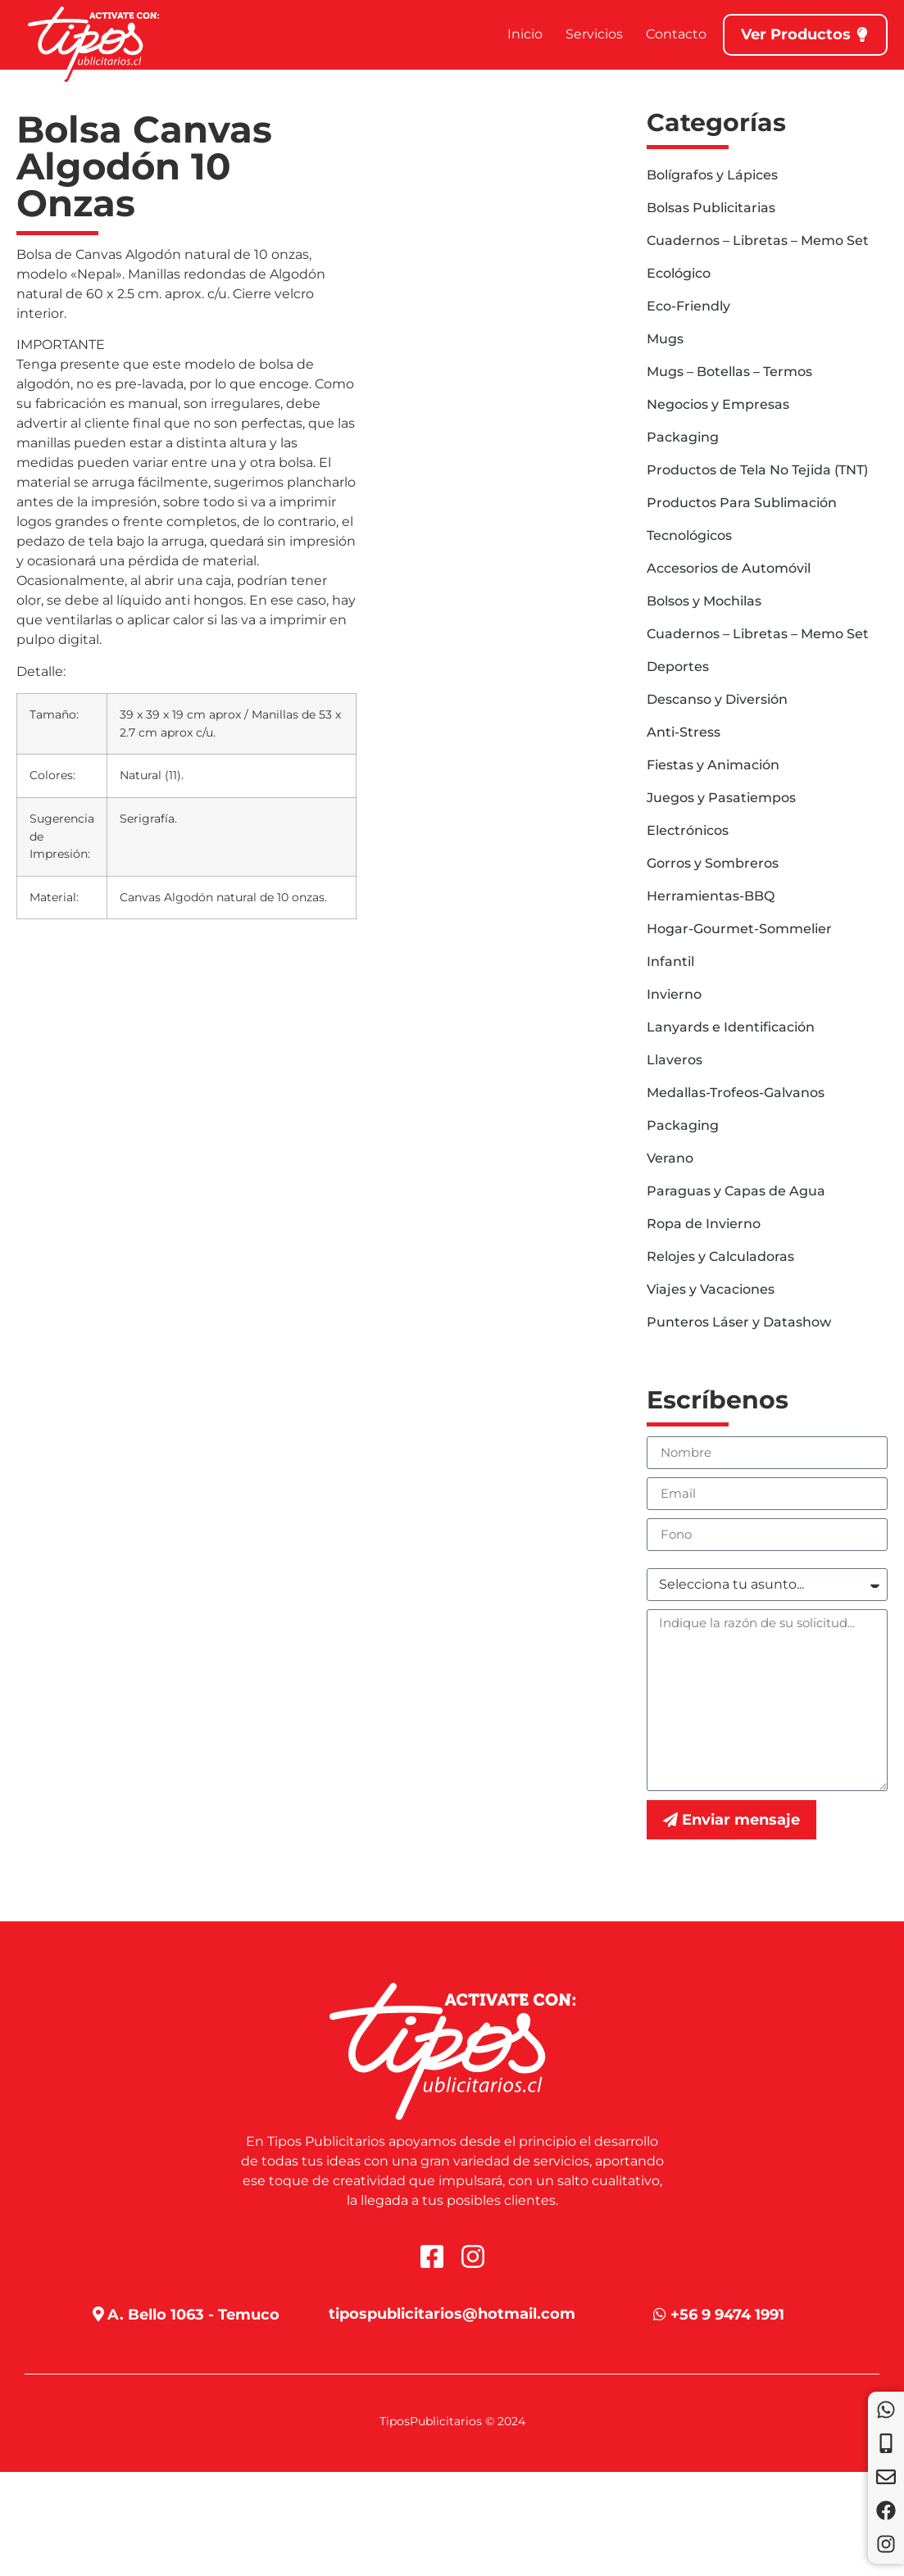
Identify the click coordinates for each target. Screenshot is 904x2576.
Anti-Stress (683, 732)
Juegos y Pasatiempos (721, 797)
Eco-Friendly (688, 306)
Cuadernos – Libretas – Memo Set (758, 240)
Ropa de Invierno (704, 1223)
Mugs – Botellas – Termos (729, 371)
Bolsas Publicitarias (711, 207)
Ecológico (679, 273)
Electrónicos (688, 830)
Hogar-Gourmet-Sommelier (739, 929)
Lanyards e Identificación (731, 1027)
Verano (670, 1158)
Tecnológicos (689, 535)
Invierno (674, 994)
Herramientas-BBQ (711, 896)
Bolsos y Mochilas (704, 601)
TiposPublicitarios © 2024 (452, 2421)
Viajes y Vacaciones (711, 1289)
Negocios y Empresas (718, 404)
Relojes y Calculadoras (720, 1256)
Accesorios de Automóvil (729, 568)
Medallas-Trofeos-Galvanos (736, 1092)
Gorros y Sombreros (713, 863)
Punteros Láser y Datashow (739, 1322)
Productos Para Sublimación (742, 502)
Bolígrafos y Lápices (712, 175)
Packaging (683, 437)
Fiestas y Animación (713, 765)
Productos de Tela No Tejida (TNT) (757, 470)
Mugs (665, 339)
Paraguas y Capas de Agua (736, 1191)
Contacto (676, 34)
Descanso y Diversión (717, 699)
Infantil (670, 961)
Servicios (594, 34)
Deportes (678, 666)
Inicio (525, 34)
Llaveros (674, 1060)
